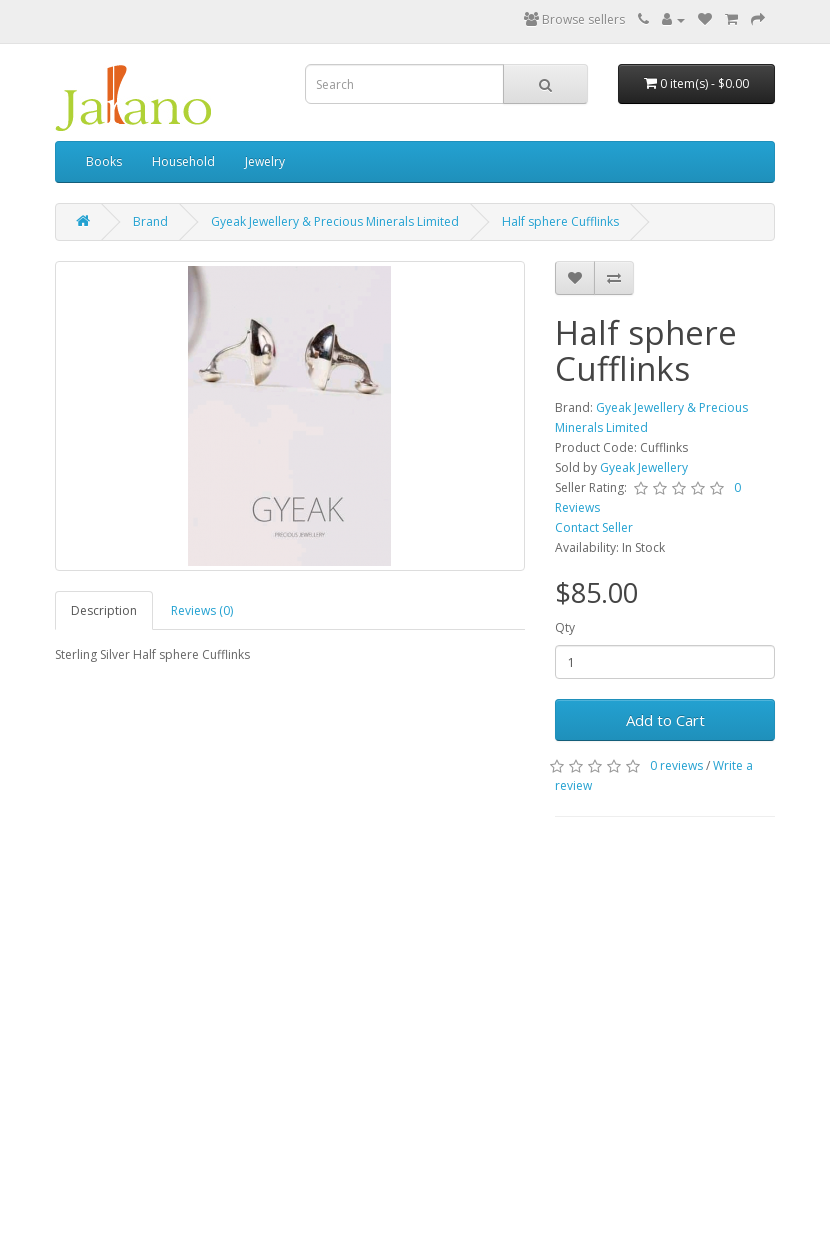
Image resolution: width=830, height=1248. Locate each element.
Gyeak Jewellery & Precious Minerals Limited (335, 221)
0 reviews (676, 765)
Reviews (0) (202, 610)
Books (104, 161)
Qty (565, 627)
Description (104, 610)
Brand (150, 221)
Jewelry (265, 161)
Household (183, 161)
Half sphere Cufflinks (560, 221)
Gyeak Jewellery (644, 467)
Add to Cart (665, 720)
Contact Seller (594, 527)
